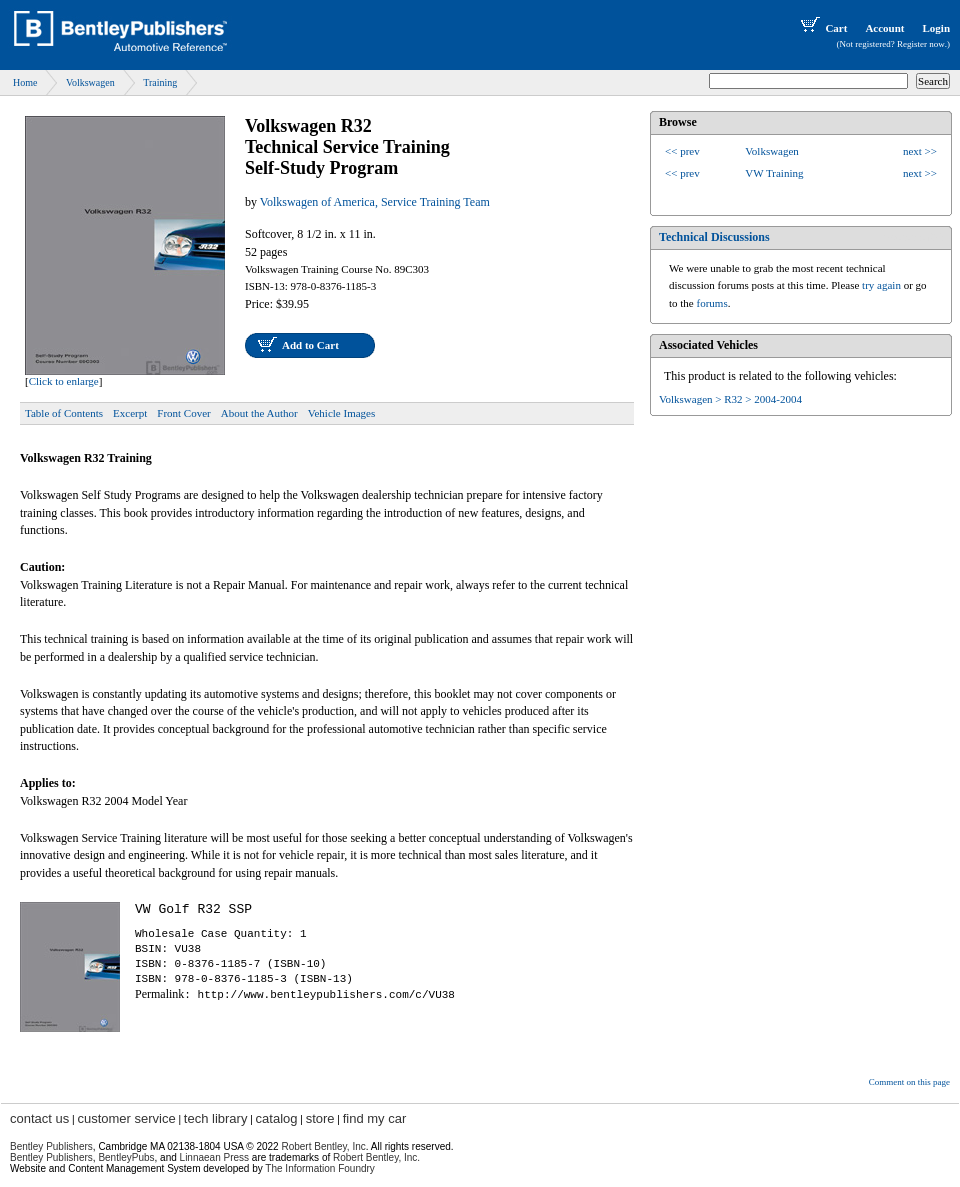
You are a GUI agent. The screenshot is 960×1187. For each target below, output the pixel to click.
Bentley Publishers (51, 1146)
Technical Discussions (714, 237)
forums (712, 303)
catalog (277, 1118)
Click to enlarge (64, 381)
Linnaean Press (215, 1157)
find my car (375, 1118)
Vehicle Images (342, 413)
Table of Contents (64, 413)
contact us (39, 1118)
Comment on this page (909, 1082)
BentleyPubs (126, 1157)
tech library (216, 1118)
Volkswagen (90, 82)
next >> (920, 151)
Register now (921, 44)
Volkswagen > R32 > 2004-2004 (730, 399)
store (320, 1118)
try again (881, 285)
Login (936, 28)
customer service (126, 1118)
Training (160, 82)
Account (884, 28)
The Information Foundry (320, 1168)
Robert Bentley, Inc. (376, 1157)
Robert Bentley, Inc (323, 1146)
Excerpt (130, 413)
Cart (822, 28)
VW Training (774, 173)
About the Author (259, 413)
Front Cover (183, 413)
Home (25, 82)
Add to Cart (310, 345)
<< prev (682, 151)
